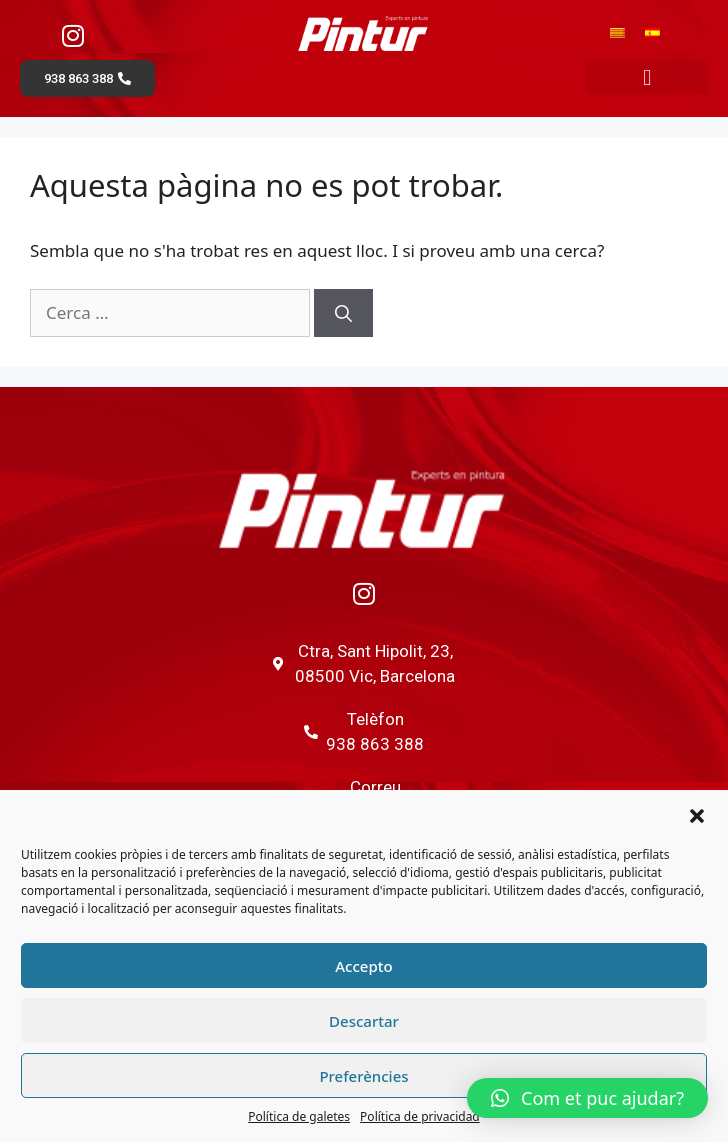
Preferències (363, 1076)
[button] (697, 816)
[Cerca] (343, 313)
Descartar (364, 1021)
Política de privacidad (420, 1116)
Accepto (363, 966)
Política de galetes (299, 1116)
